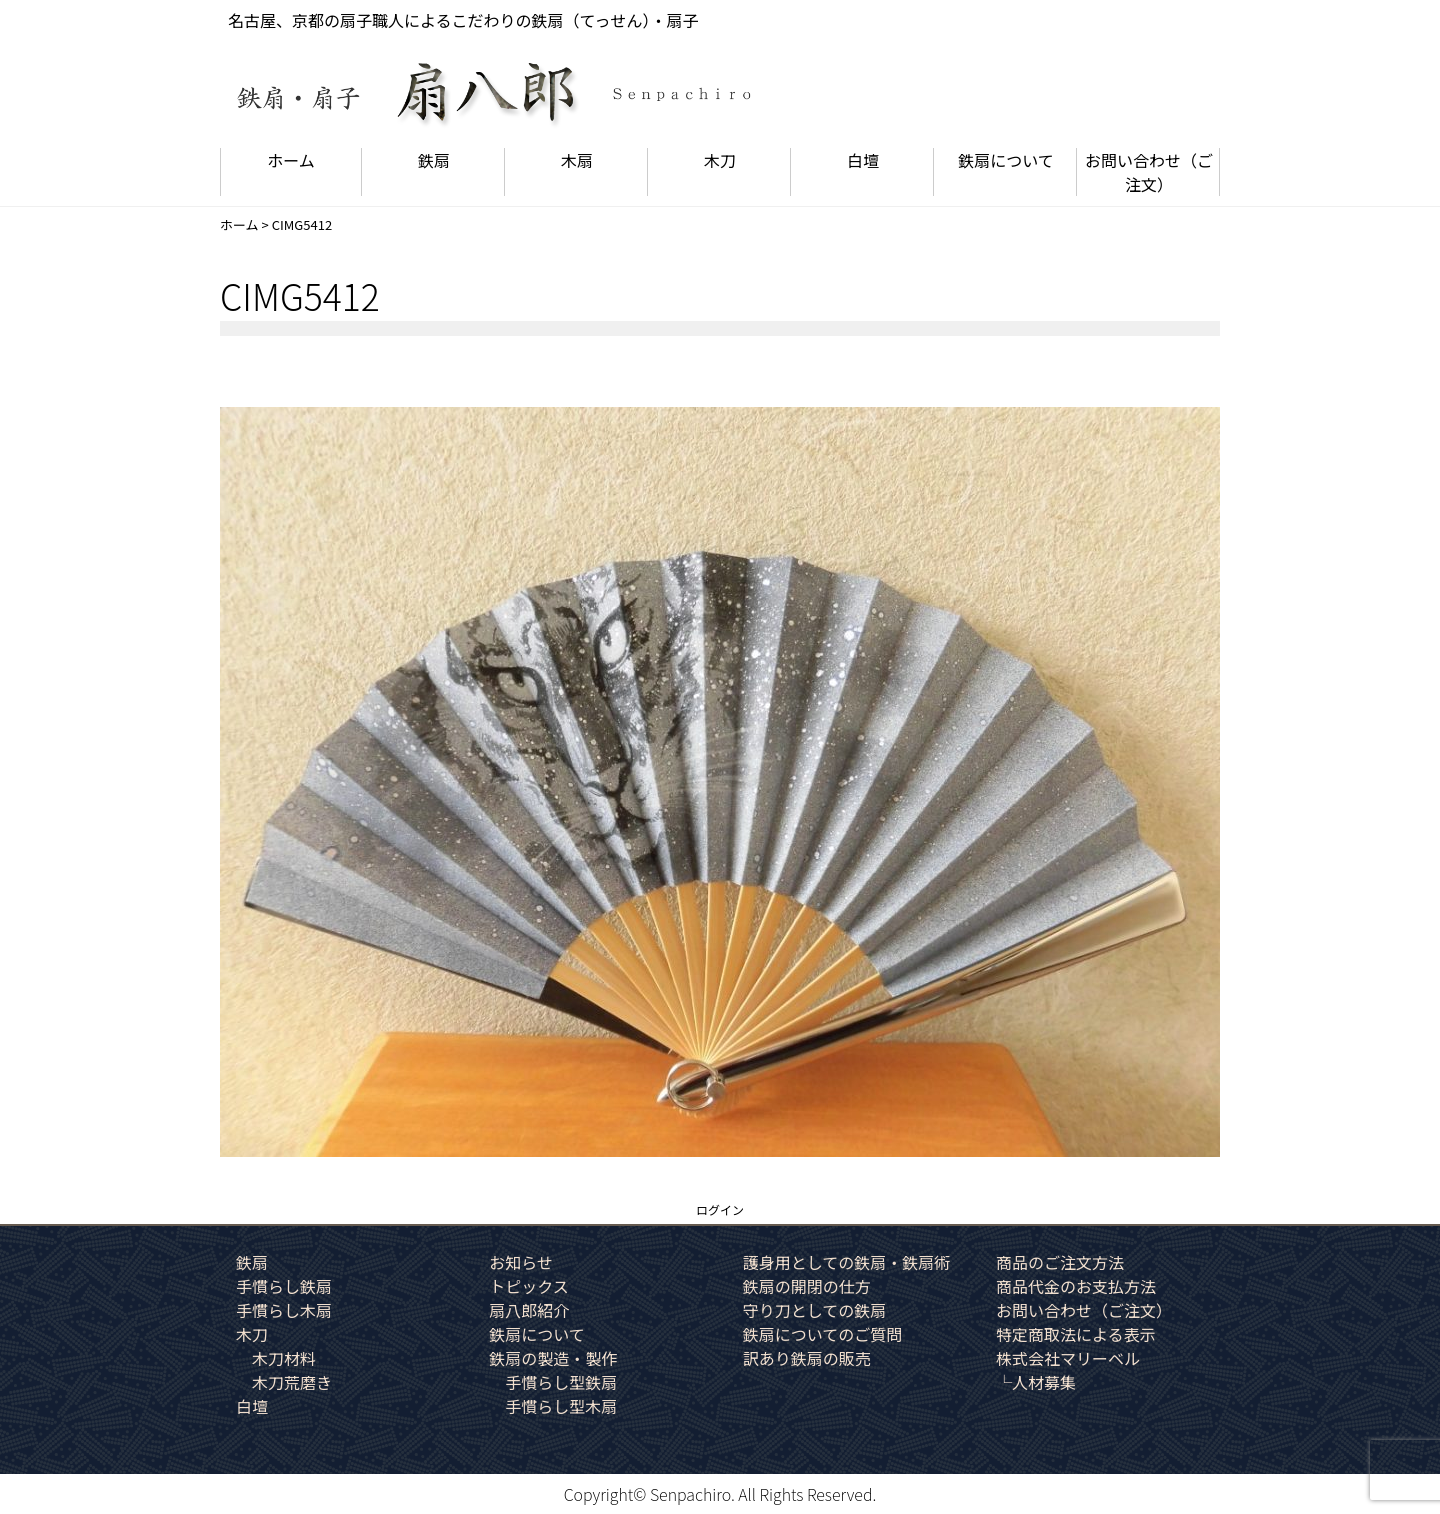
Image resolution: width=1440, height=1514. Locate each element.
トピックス (529, 1286)
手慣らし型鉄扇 (561, 1382)
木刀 (720, 160)
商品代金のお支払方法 (1076, 1286)
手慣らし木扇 (284, 1310)
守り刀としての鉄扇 (815, 1310)
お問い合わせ (1149, 172)
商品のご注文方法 (1060, 1262)
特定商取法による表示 (1076, 1334)
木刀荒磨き (292, 1382)
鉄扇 (434, 160)
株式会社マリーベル (1068, 1358)
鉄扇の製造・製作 (553, 1358)
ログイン (720, 1209)
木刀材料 (284, 1358)
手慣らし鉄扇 (284, 1286)
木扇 (577, 160)
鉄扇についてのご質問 (823, 1334)
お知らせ (521, 1262)
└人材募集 (1036, 1382)
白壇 (863, 160)
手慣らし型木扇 (561, 1406)
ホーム (291, 160)
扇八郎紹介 (529, 1310)
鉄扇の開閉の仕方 (807, 1286)
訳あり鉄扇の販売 (807, 1358)
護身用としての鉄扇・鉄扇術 (847, 1262)
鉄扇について (1006, 160)
